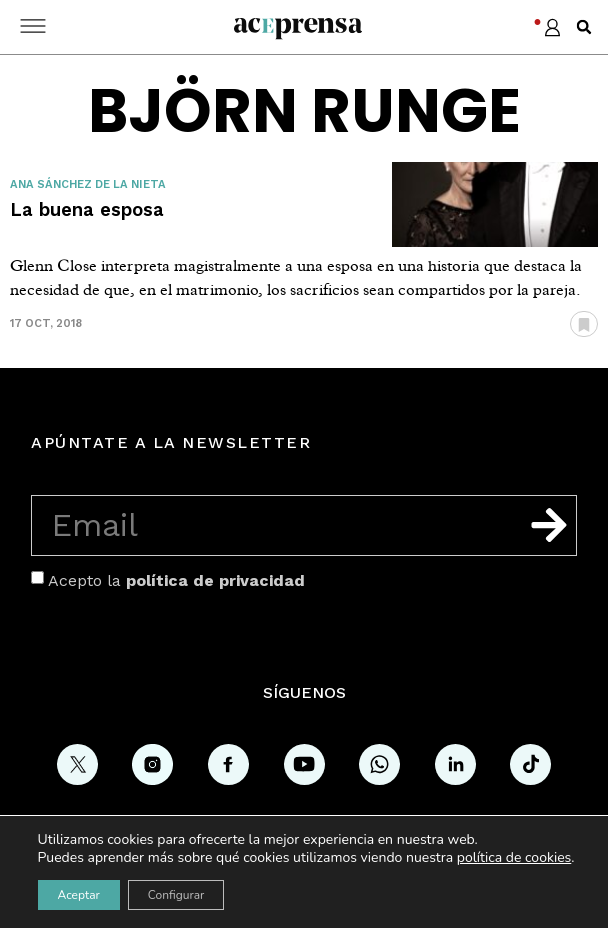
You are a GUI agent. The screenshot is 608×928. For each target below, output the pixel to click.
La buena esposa (87, 209)
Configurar (176, 895)
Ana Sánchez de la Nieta (88, 184)
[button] (584, 27)
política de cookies (514, 857)
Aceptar (79, 895)
